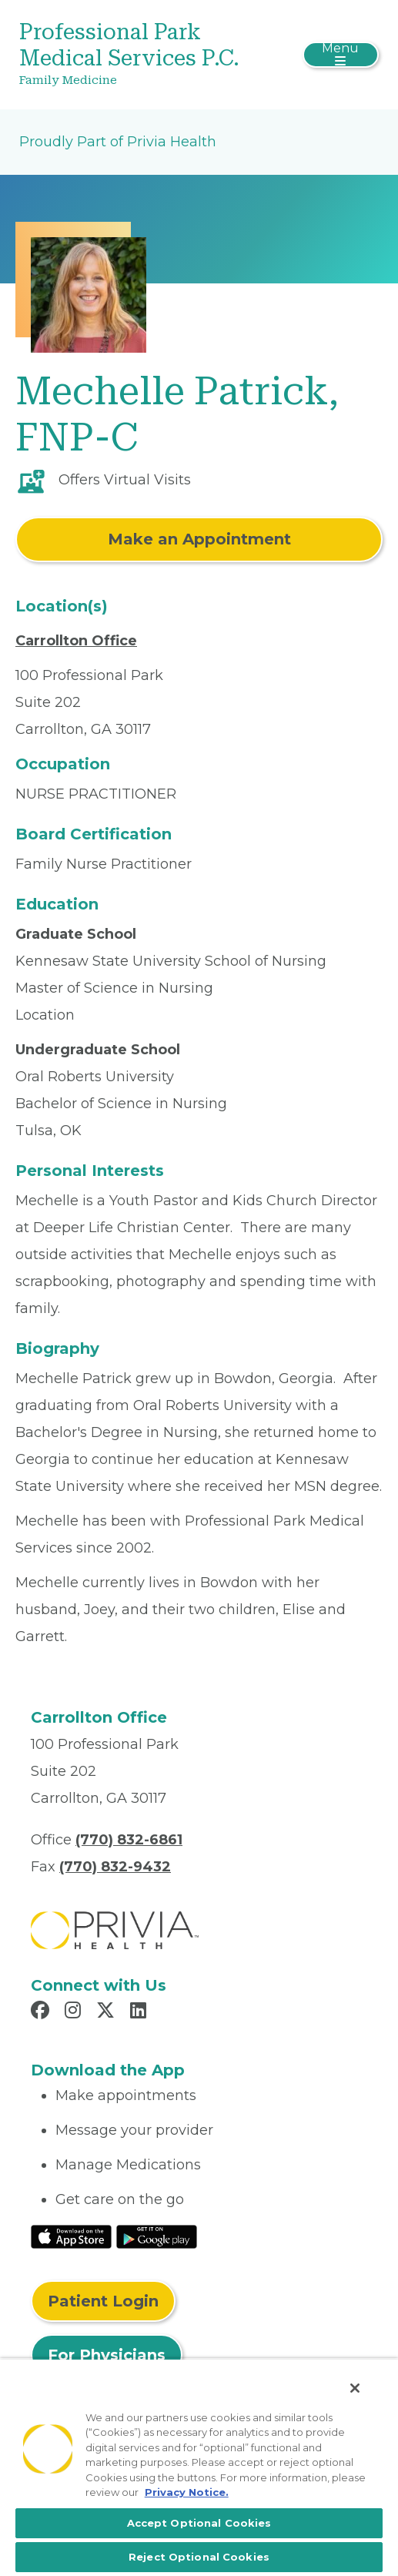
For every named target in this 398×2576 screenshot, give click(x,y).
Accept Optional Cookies (199, 2523)
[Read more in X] (107, 2012)
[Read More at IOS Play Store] (71, 2235)
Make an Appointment (199, 539)
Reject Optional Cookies (199, 2557)
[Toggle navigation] (341, 55)
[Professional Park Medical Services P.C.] (139, 54)
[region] (199, 2467)
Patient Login (103, 2301)
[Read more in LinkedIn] (140, 2012)
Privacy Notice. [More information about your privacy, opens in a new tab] (187, 2492)
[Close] (355, 2388)
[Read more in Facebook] (42, 2012)
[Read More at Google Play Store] (156, 2235)
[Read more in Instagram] (75, 2012)
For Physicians (107, 2355)
